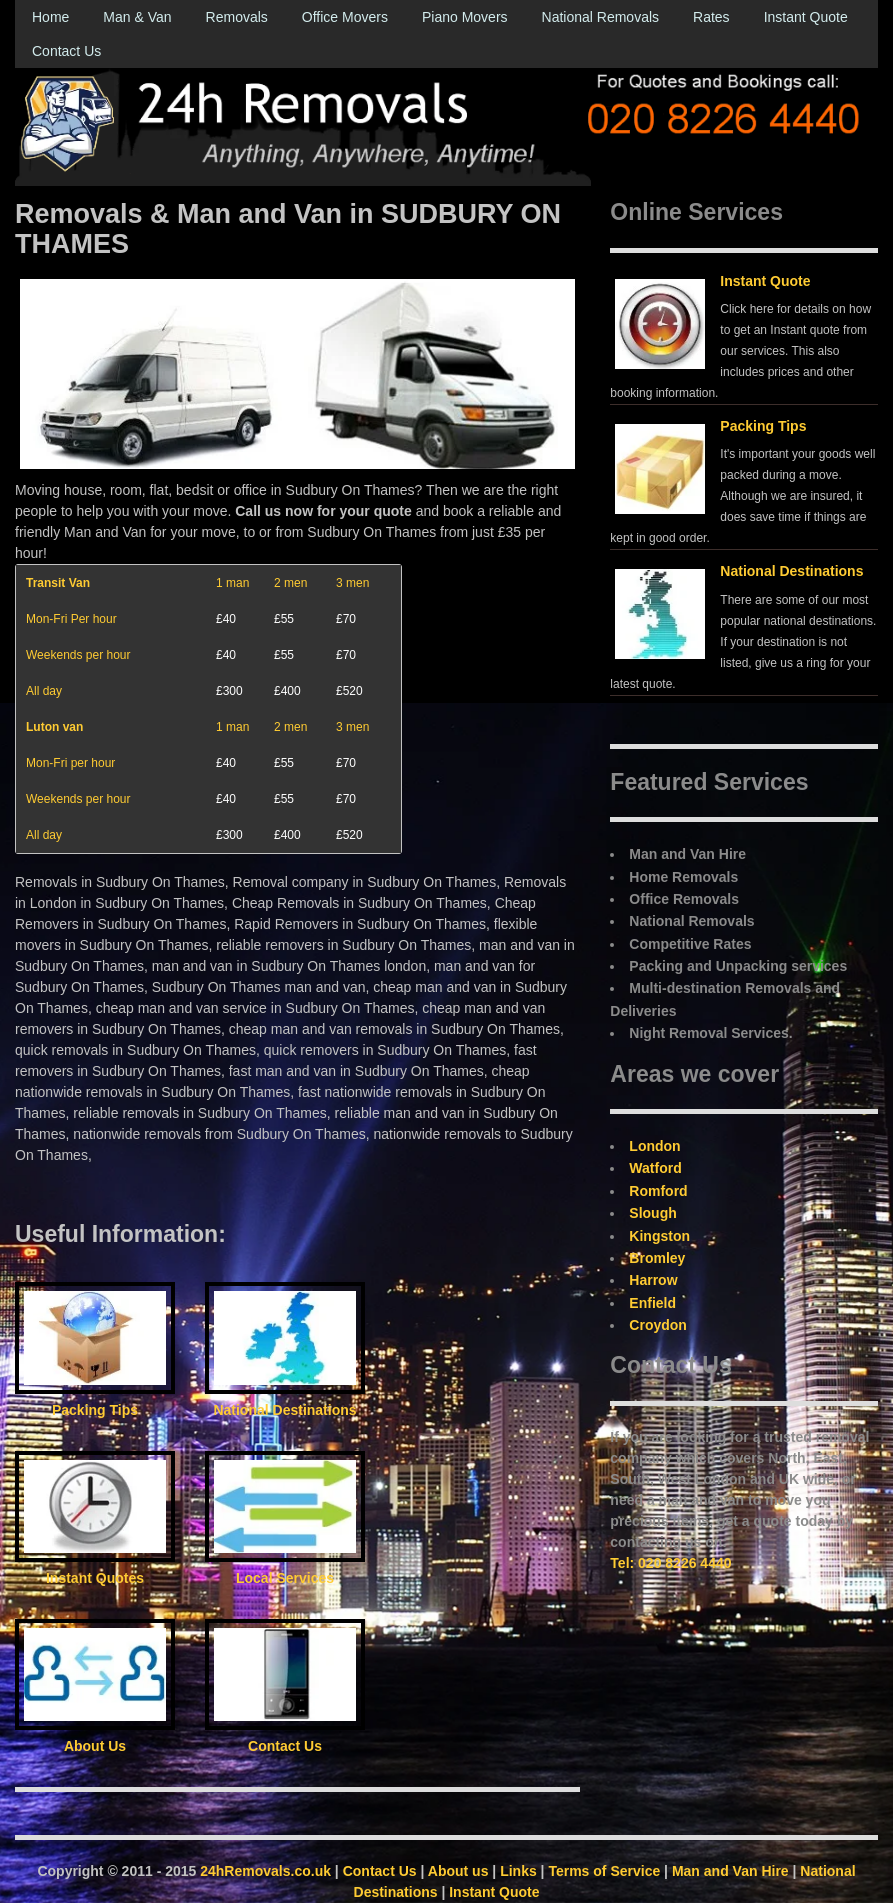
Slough (652, 1213)
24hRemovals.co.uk (265, 1871)
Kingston (659, 1236)
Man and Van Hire (730, 1871)
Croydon (658, 1325)
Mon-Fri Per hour (71, 619)
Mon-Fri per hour (70, 763)
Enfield (652, 1303)
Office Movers (345, 17)
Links (518, 1871)
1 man (232, 583)
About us (458, 1871)
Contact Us (66, 51)
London (654, 1146)
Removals (237, 17)
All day (44, 691)
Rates (711, 17)
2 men (290, 583)
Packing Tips (763, 426)
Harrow (653, 1280)
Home (50, 17)
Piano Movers (465, 17)
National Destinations (791, 571)
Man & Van (137, 17)
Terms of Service (604, 1871)
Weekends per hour (78, 655)
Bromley (657, 1258)
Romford (658, 1191)
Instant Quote (806, 17)
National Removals (601, 17)
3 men (352, 583)
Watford (655, 1168)
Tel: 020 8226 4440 (670, 1563)
